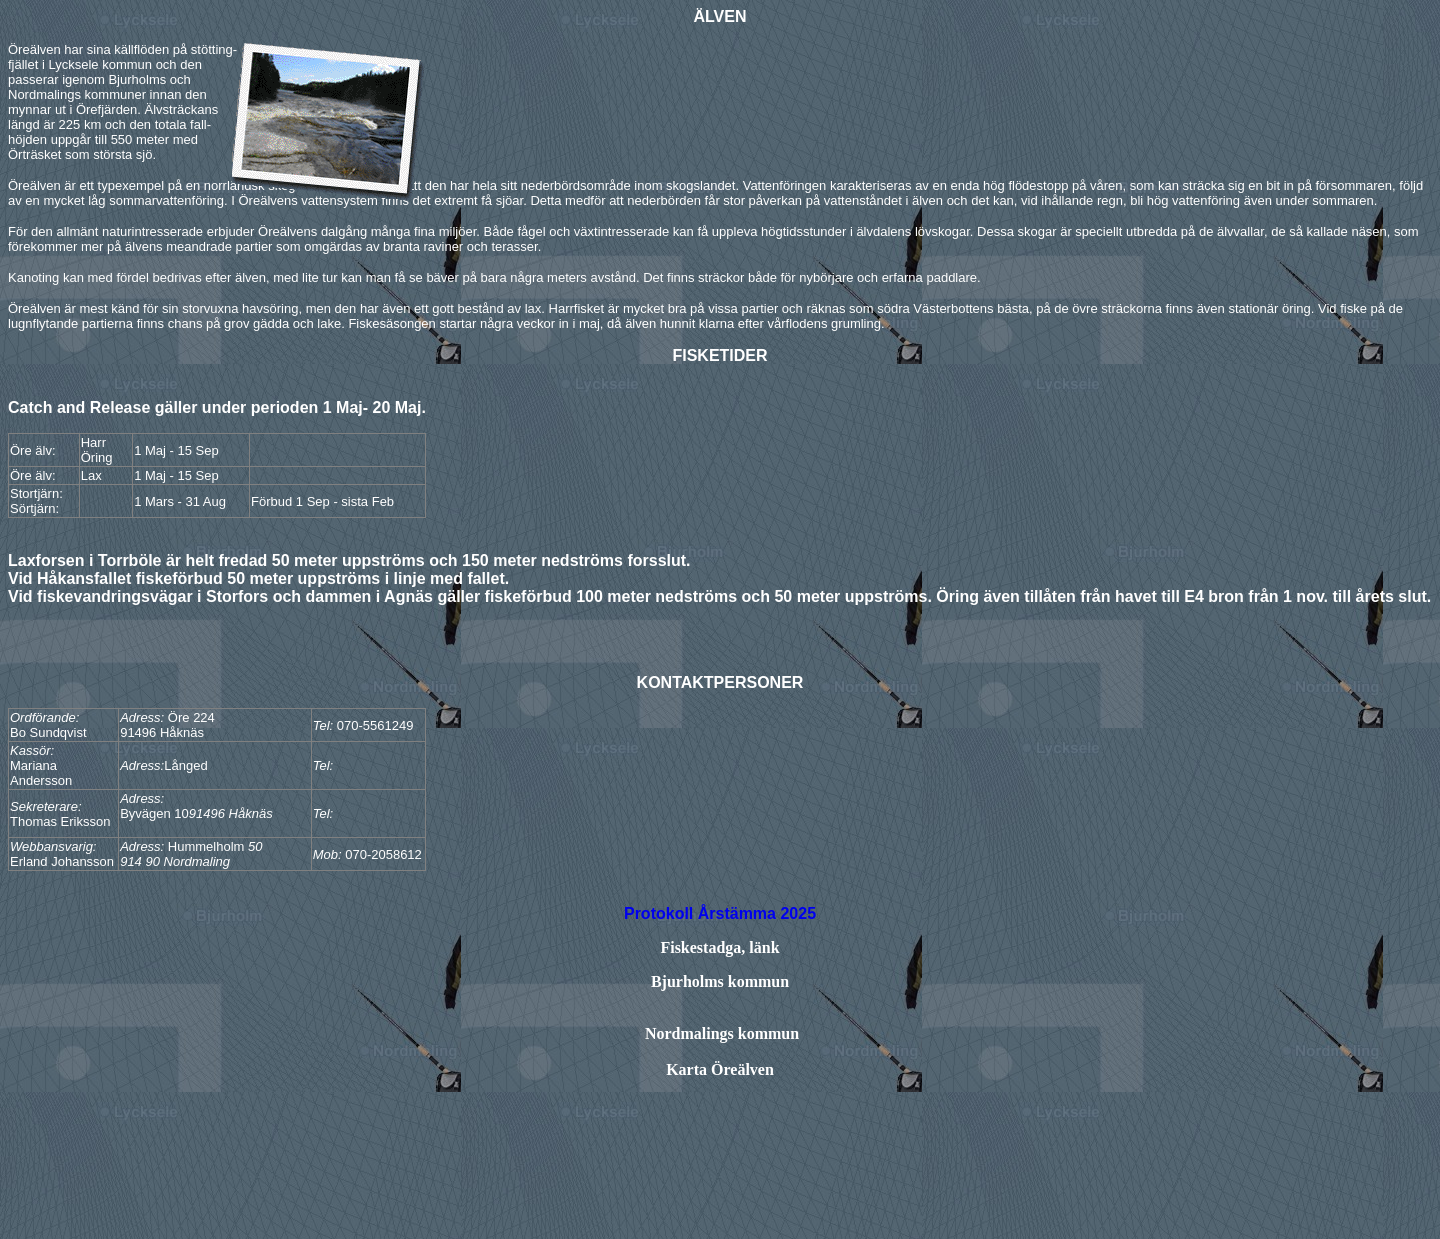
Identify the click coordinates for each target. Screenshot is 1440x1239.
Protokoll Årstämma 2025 (720, 913)
